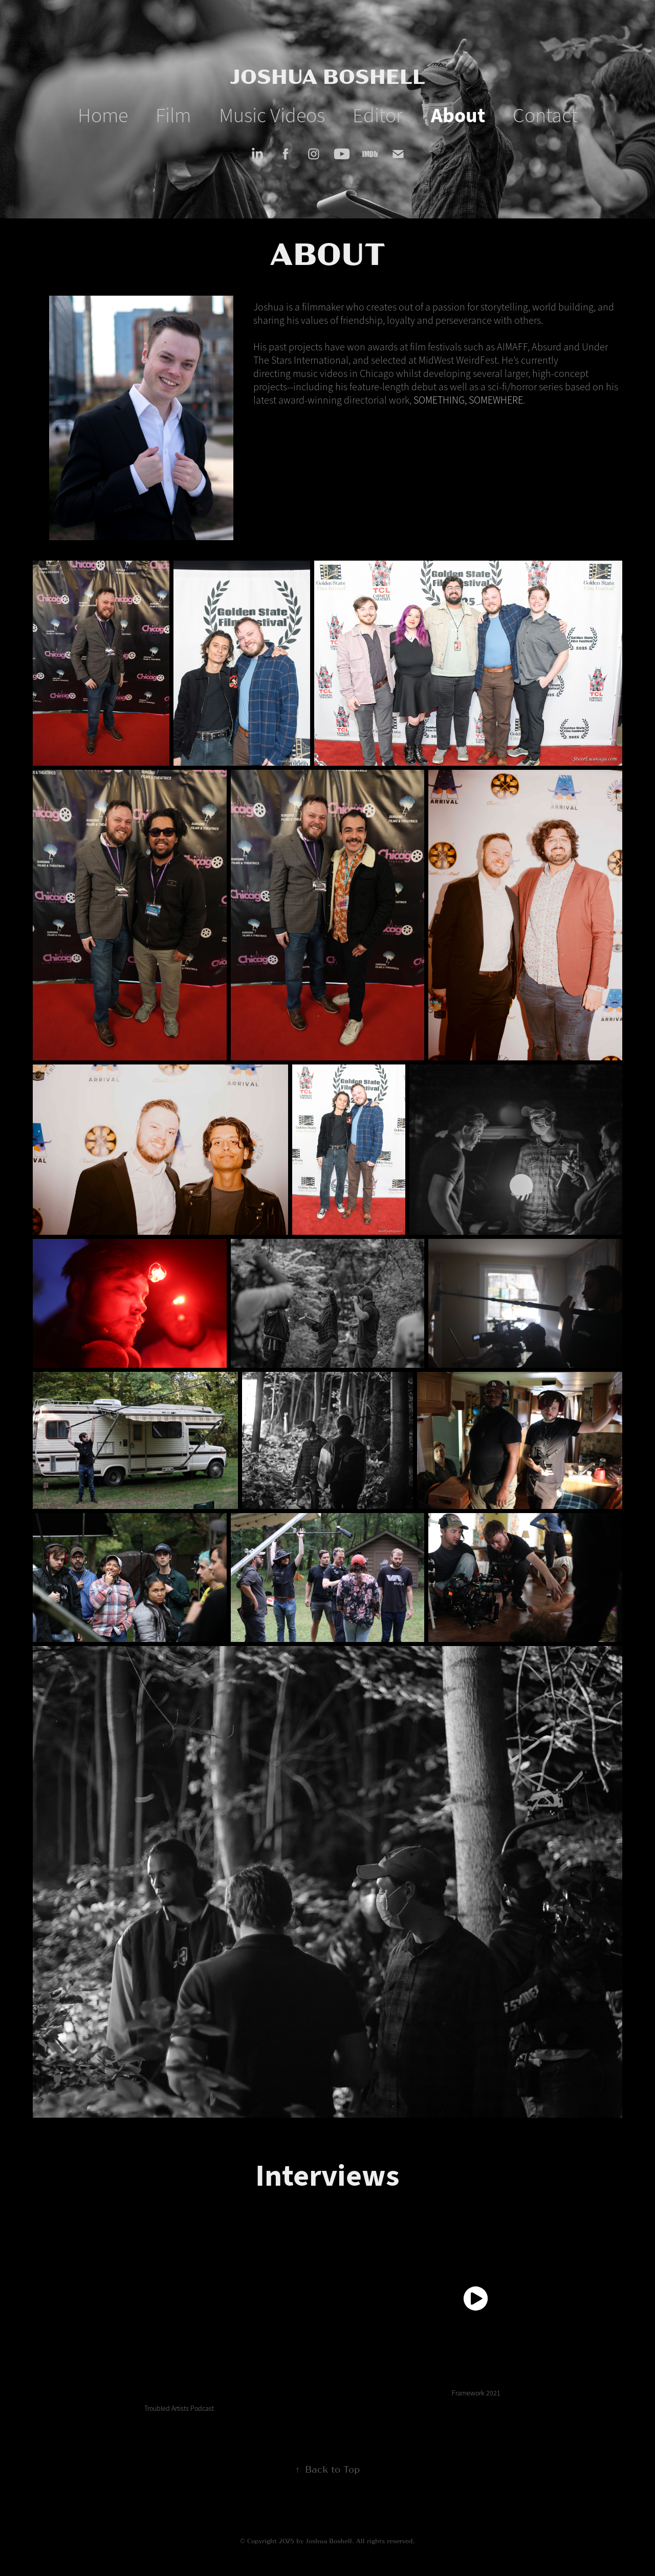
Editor (378, 115)
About (458, 115)
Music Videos (272, 115)
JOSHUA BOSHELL (327, 75)
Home (103, 115)
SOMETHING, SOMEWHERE (468, 400)
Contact (545, 115)
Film (173, 115)
